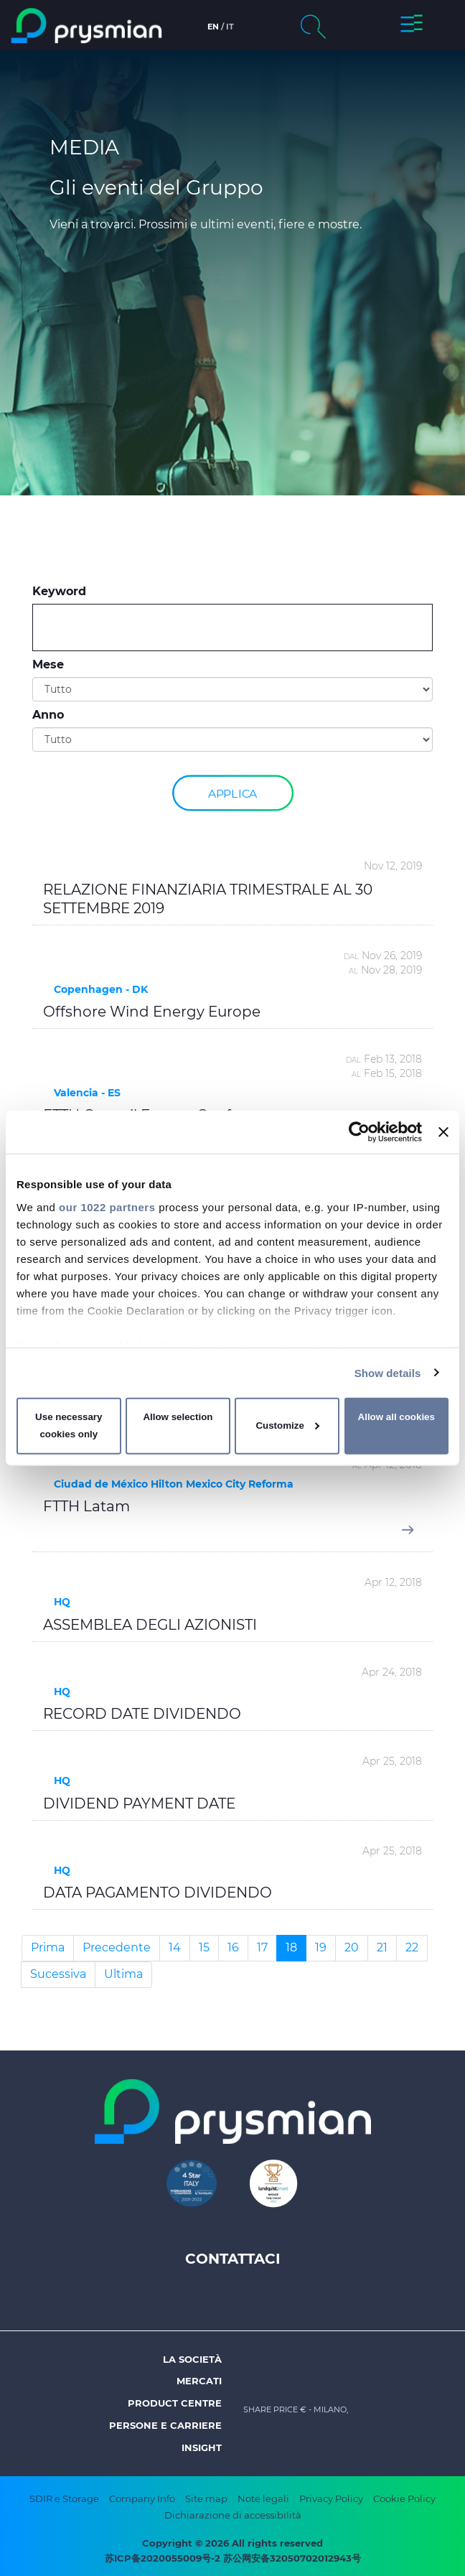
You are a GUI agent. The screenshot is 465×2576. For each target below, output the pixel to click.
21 (382, 1947)
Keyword (59, 591)
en (213, 27)
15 (204, 1947)
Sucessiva (58, 1974)
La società (192, 2359)
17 (262, 1947)
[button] (411, 26)
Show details (387, 1372)
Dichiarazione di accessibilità (232, 2515)
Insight (202, 2447)
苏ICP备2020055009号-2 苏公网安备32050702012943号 (233, 2558)
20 (351, 1947)
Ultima (123, 1974)
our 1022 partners (107, 1206)
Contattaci (233, 2258)
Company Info (142, 2498)
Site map (206, 2498)
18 (291, 1947)
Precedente (117, 1947)
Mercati (199, 2380)
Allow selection (177, 1416)
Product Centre (175, 2403)
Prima (48, 1947)
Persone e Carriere (165, 2425)
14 (175, 1947)
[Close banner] (443, 1132)
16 (233, 1947)
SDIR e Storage (64, 2498)
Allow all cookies (396, 1416)
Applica (232, 792)
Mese (48, 664)
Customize (287, 1425)
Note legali (263, 2498)
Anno (48, 715)
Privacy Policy (331, 2498)
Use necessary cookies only (68, 1425)
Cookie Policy (404, 2498)
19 (321, 1947)
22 (411, 1947)
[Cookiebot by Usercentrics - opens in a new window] (359, 1132)
